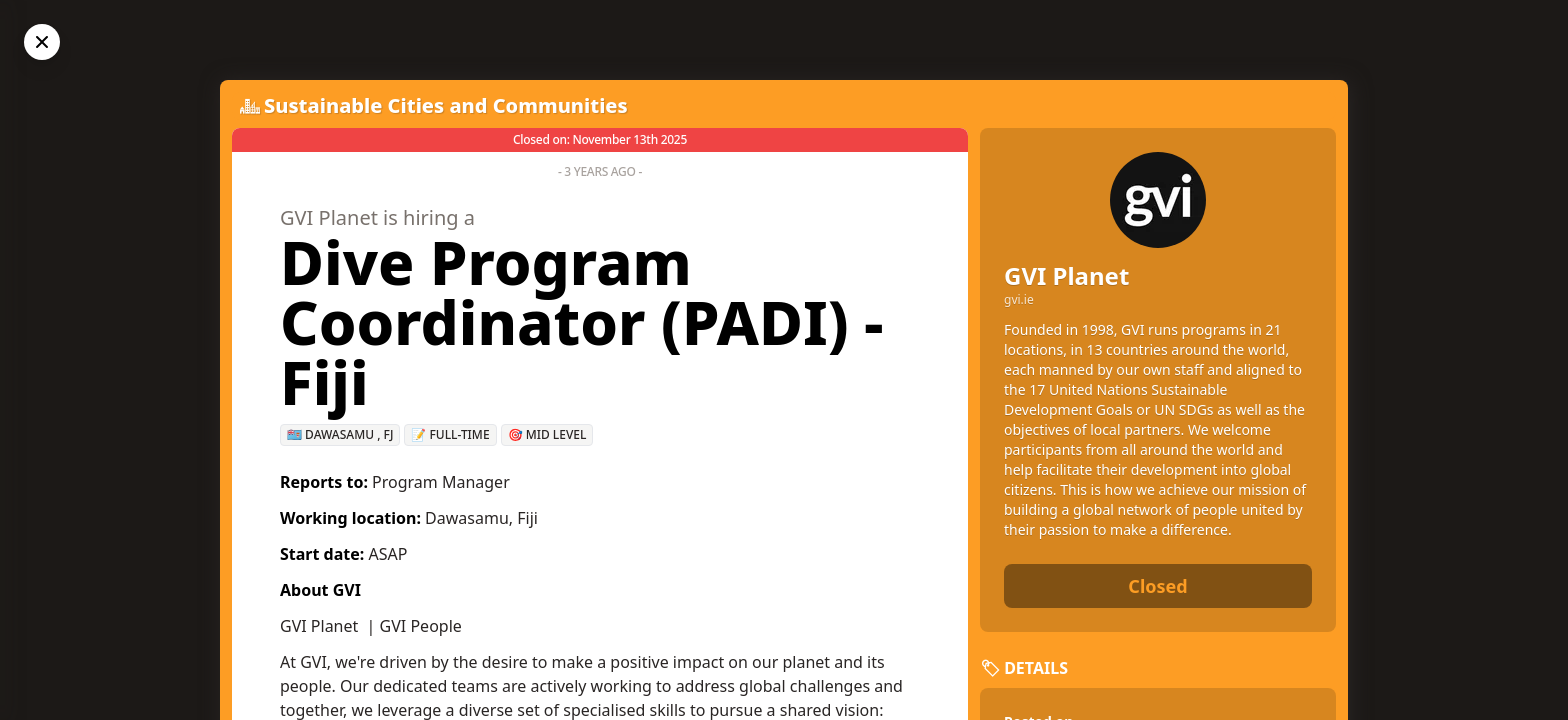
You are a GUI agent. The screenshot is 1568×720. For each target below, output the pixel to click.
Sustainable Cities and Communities (446, 105)
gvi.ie (1019, 300)
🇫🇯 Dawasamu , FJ (340, 434)
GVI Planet (1066, 275)
